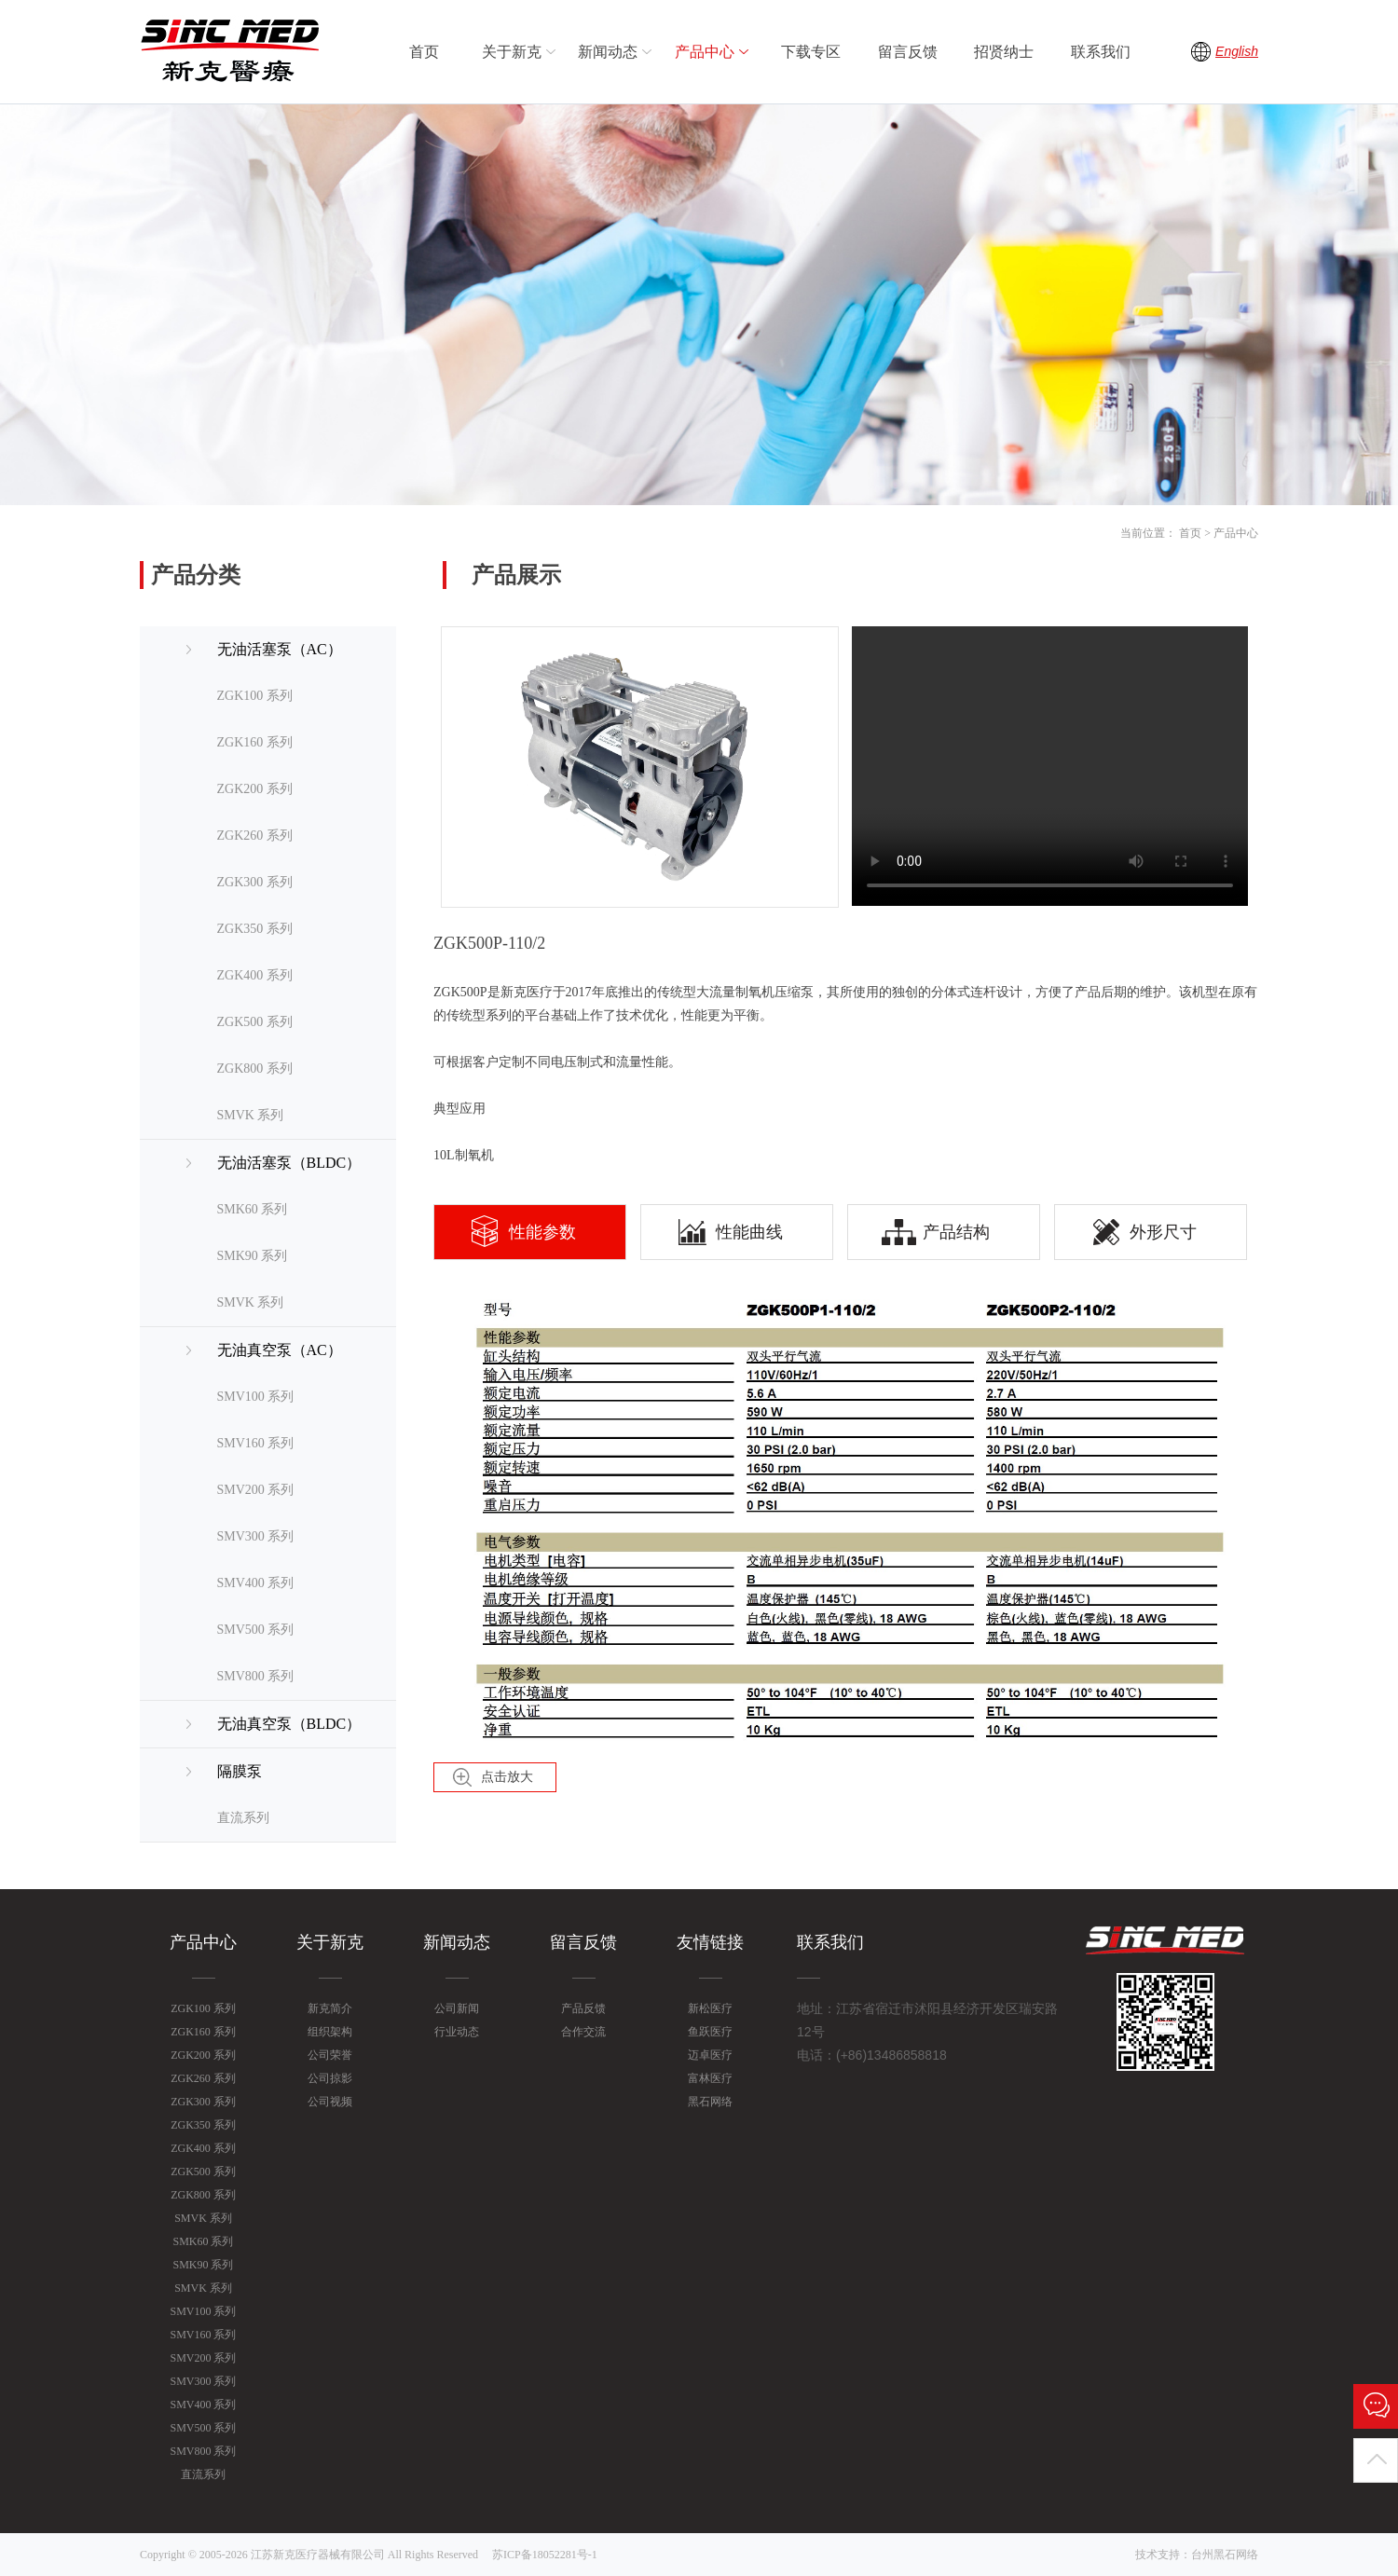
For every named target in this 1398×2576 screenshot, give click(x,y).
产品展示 (516, 575)
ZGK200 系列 (255, 789)
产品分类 (195, 575)
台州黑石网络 (1224, 2554)
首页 (424, 52)
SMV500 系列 (256, 1630)
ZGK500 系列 (255, 1022)
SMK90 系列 (252, 1256)
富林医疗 (710, 2078)
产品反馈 (583, 2008)
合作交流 (583, 2031)
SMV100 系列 (256, 1397)
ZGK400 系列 (255, 975)
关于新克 (521, 52)
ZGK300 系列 (255, 882)
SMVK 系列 (250, 1115)
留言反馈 (908, 52)
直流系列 (243, 1818)
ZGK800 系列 (255, 1069)
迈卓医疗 (710, 2055)
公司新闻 (456, 2008)
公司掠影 (330, 2078)
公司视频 (330, 2101)
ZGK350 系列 (255, 929)
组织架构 (330, 2031)
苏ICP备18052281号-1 (544, 2554)
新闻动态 (617, 52)
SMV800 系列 (256, 1676)
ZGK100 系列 (255, 696)
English (1236, 51)
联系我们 (1101, 52)
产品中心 (714, 52)
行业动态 (456, 2031)
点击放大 (507, 1777)
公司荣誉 (330, 2055)
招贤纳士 (1004, 52)
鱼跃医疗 (710, 2031)
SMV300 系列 (256, 1536)
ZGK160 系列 (255, 742)
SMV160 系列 (256, 1443)
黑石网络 (710, 2101)
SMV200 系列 (256, 1490)
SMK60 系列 (252, 1209)
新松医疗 (710, 2008)
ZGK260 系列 (255, 836)
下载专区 (811, 52)
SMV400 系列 (256, 1583)
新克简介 (330, 2008)
